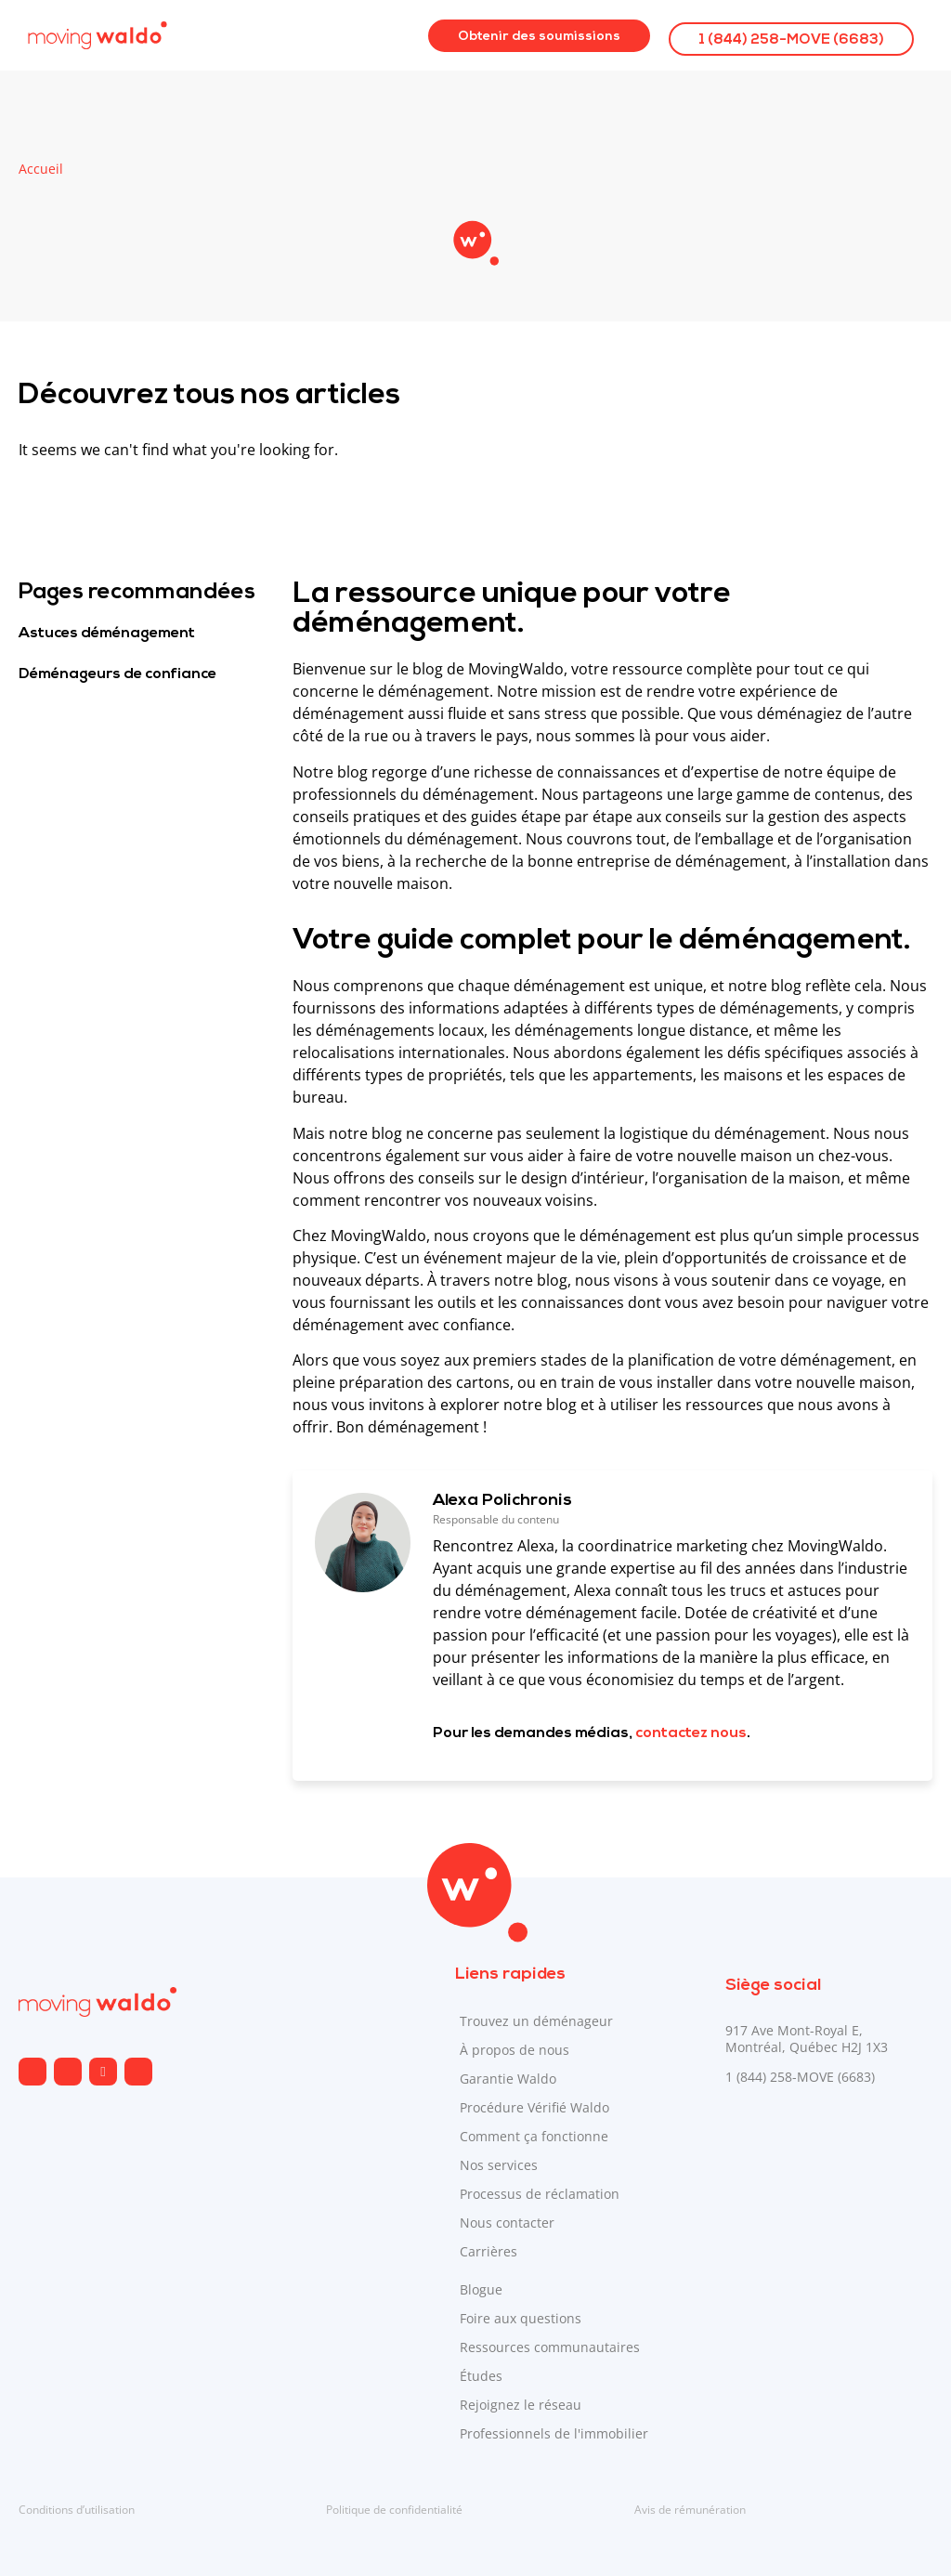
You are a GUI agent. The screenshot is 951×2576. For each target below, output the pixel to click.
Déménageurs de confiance (117, 674)
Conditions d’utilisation (77, 2509)
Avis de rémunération (690, 2509)
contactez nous (691, 1733)
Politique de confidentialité (394, 2509)
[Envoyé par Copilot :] (612, 1206)
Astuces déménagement (107, 633)
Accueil (41, 168)
